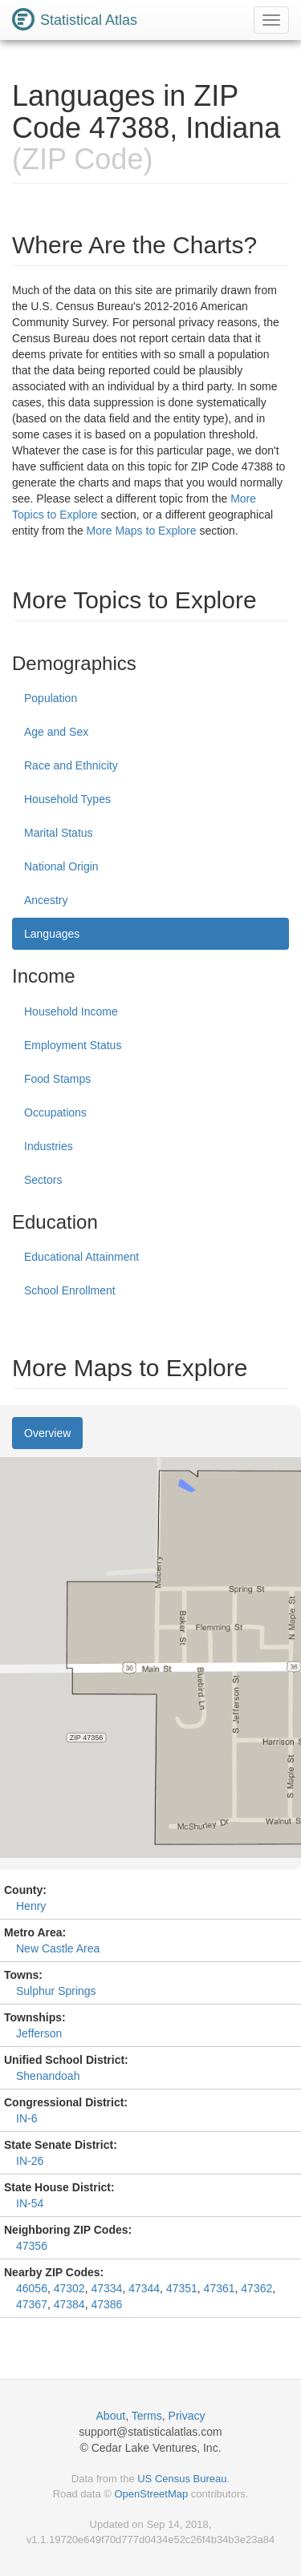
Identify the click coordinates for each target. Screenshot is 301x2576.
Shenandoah (47, 2075)
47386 (106, 2304)
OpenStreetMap (151, 2494)
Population (50, 698)
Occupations (55, 1112)
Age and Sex (56, 731)
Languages (51, 933)
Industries (48, 1146)
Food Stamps (57, 1078)
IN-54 (29, 2203)
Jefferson (39, 2033)
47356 (31, 2245)
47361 (219, 2288)
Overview (47, 1433)
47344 (144, 2288)
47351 (181, 2288)
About (111, 2415)
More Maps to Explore (142, 530)
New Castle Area (58, 1948)
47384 (69, 2304)
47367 (31, 2304)
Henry (31, 1906)
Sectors (43, 1179)
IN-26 (29, 2160)
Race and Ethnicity (71, 765)
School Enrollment (70, 1290)
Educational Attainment (81, 1256)
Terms (147, 2415)
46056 (31, 2288)
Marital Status (58, 832)
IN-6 (26, 2118)
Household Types (67, 799)
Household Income (71, 1011)
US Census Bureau (181, 2479)
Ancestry (45, 900)
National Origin (61, 866)
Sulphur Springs (56, 1990)
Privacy (187, 2415)
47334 (106, 2288)
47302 (69, 2288)
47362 (256, 2288)
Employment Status (72, 1045)
